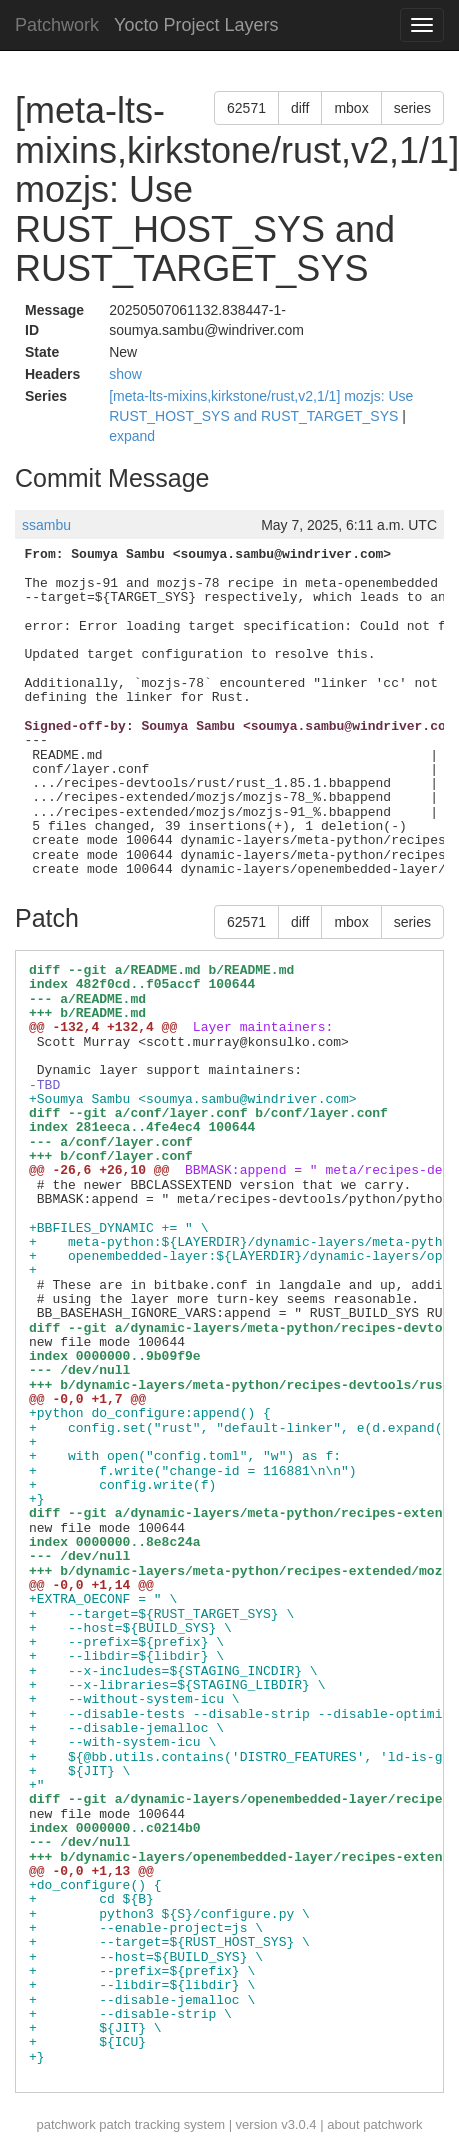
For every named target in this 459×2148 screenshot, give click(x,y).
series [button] (412, 108)
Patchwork (57, 25)
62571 (246, 108)
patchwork (65, 2124)
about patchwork (374, 2124)
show (125, 374)
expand (132, 436)
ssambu (46, 525)
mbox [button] (351, 108)
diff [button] (300, 108)
